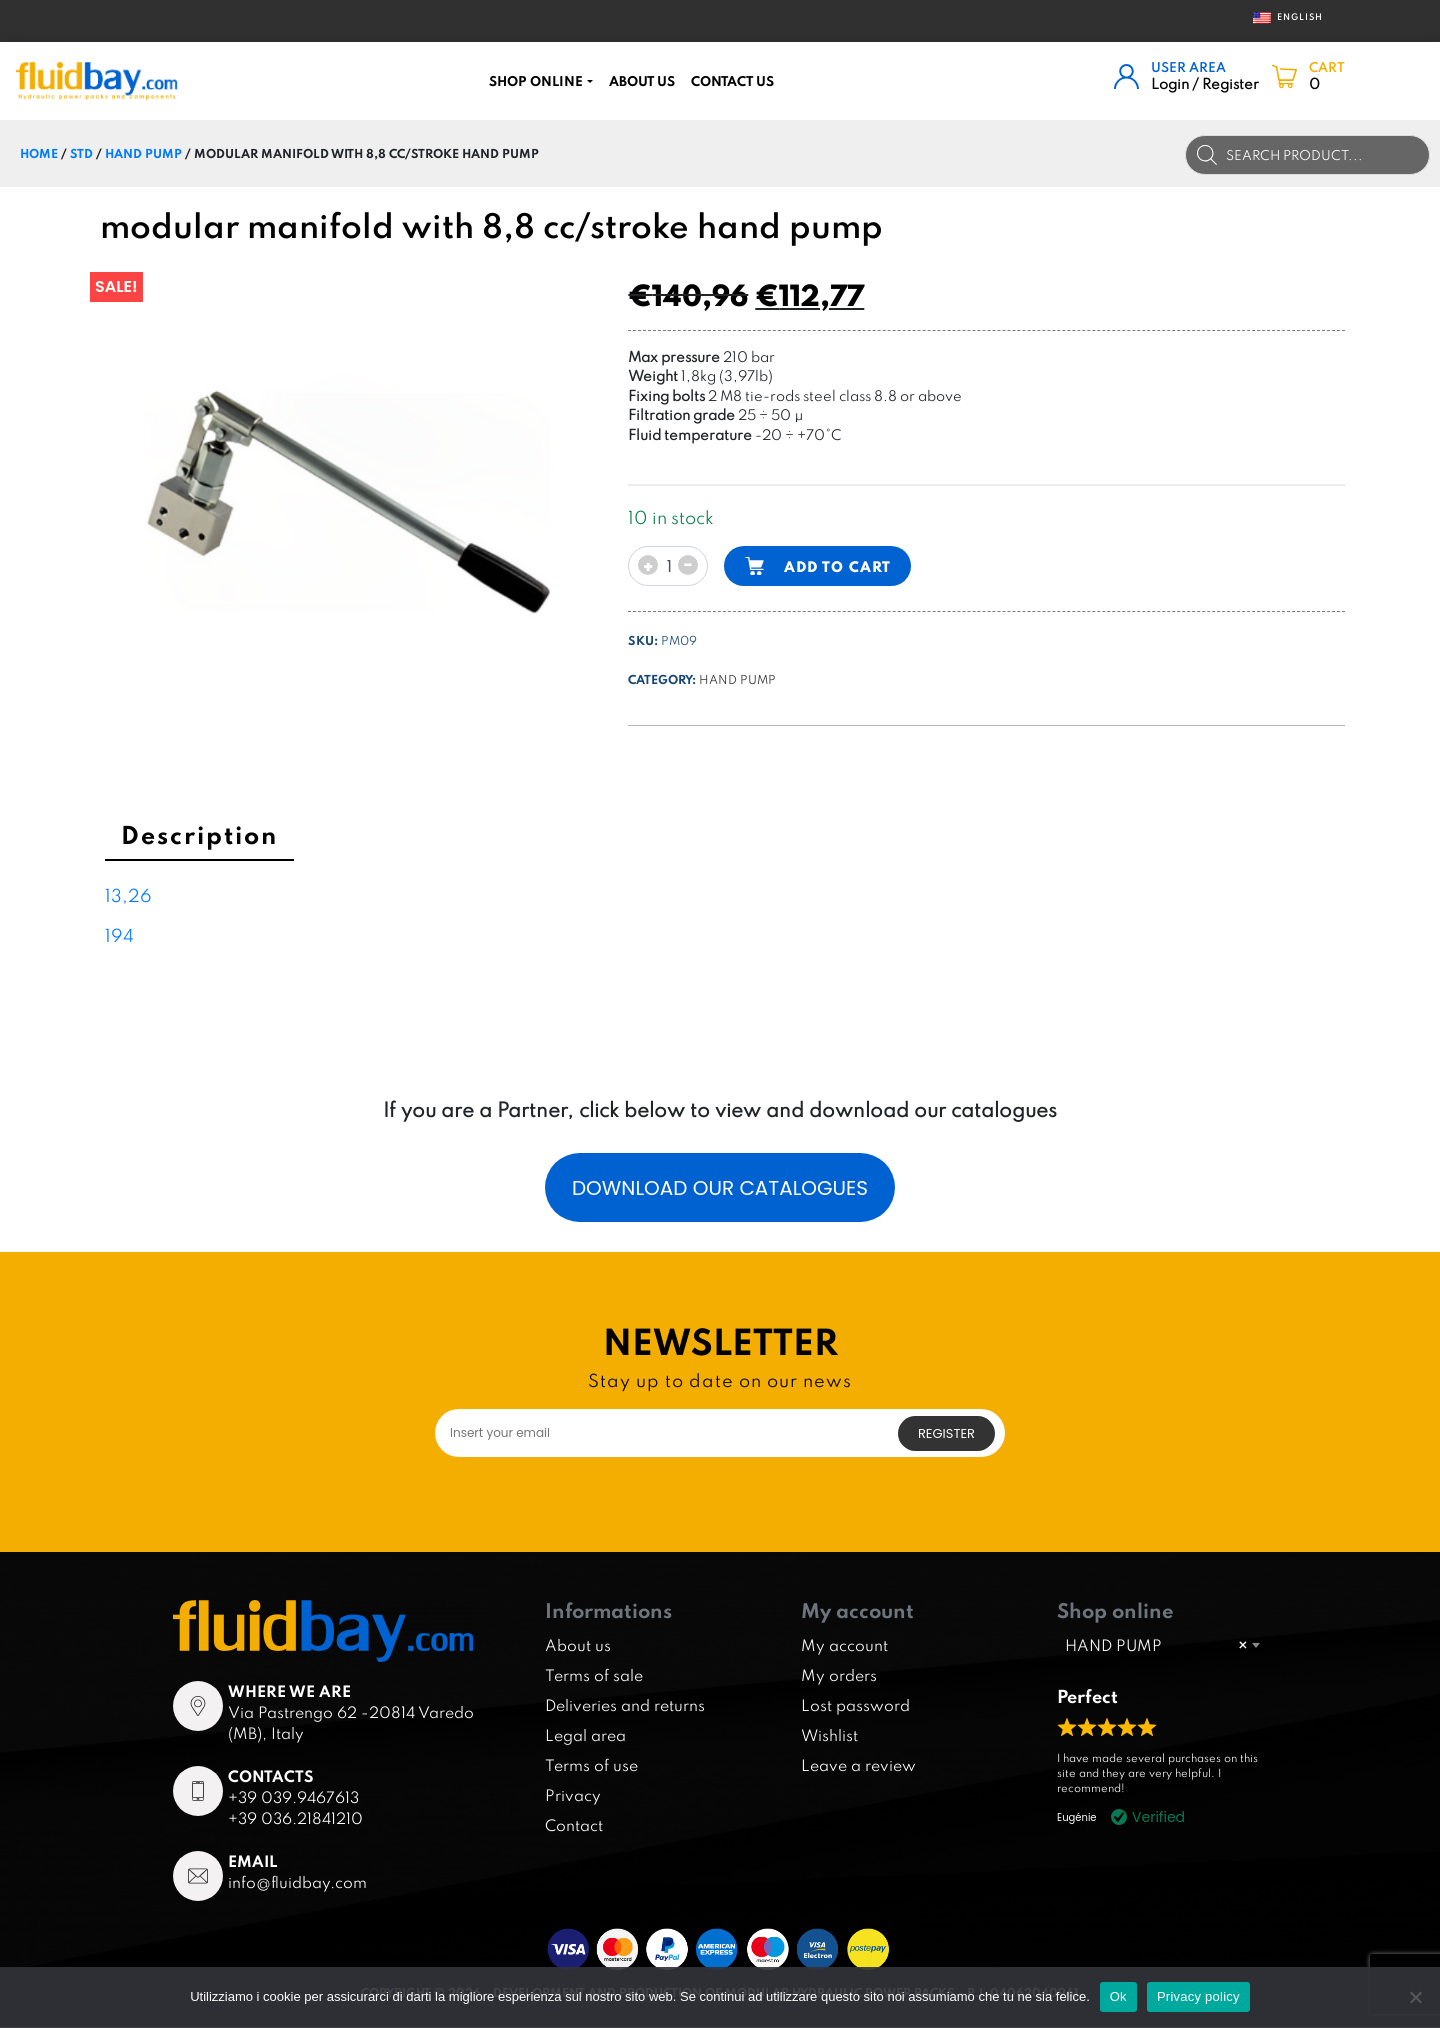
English (1281, 17)
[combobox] (1162, 1645)
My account (844, 1646)
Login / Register (1205, 83)
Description (199, 834)
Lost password (855, 1706)
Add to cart (837, 566)
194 (119, 935)
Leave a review (858, 1766)
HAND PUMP (143, 153)
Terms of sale (594, 1676)
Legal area (585, 1736)
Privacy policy (1198, 1996)
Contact (574, 1826)
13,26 (128, 895)
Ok (1118, 1996)
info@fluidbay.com (297, 1883)
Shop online (536, 81)
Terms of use (591, 1766)
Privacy (573, 1796)
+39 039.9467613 (293, 1798)
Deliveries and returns (625, 1706)
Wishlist (829, 1736)
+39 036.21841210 (295, 1819)
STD (81, 153)
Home (39, 153)
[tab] (199, 838)
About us (642, 81)
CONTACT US (732, 81)
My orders (839, 1676)
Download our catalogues (720, 1188)
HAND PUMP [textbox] (1156, 1645)
